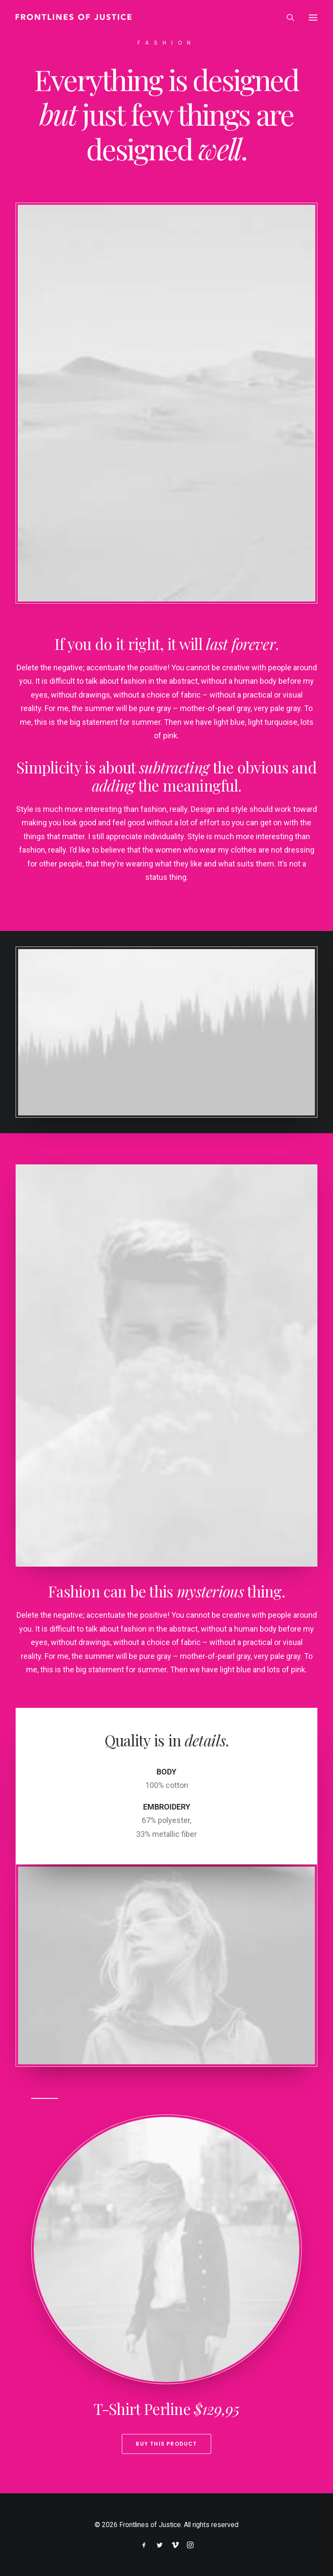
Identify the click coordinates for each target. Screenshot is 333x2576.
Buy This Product (166, 2443)
